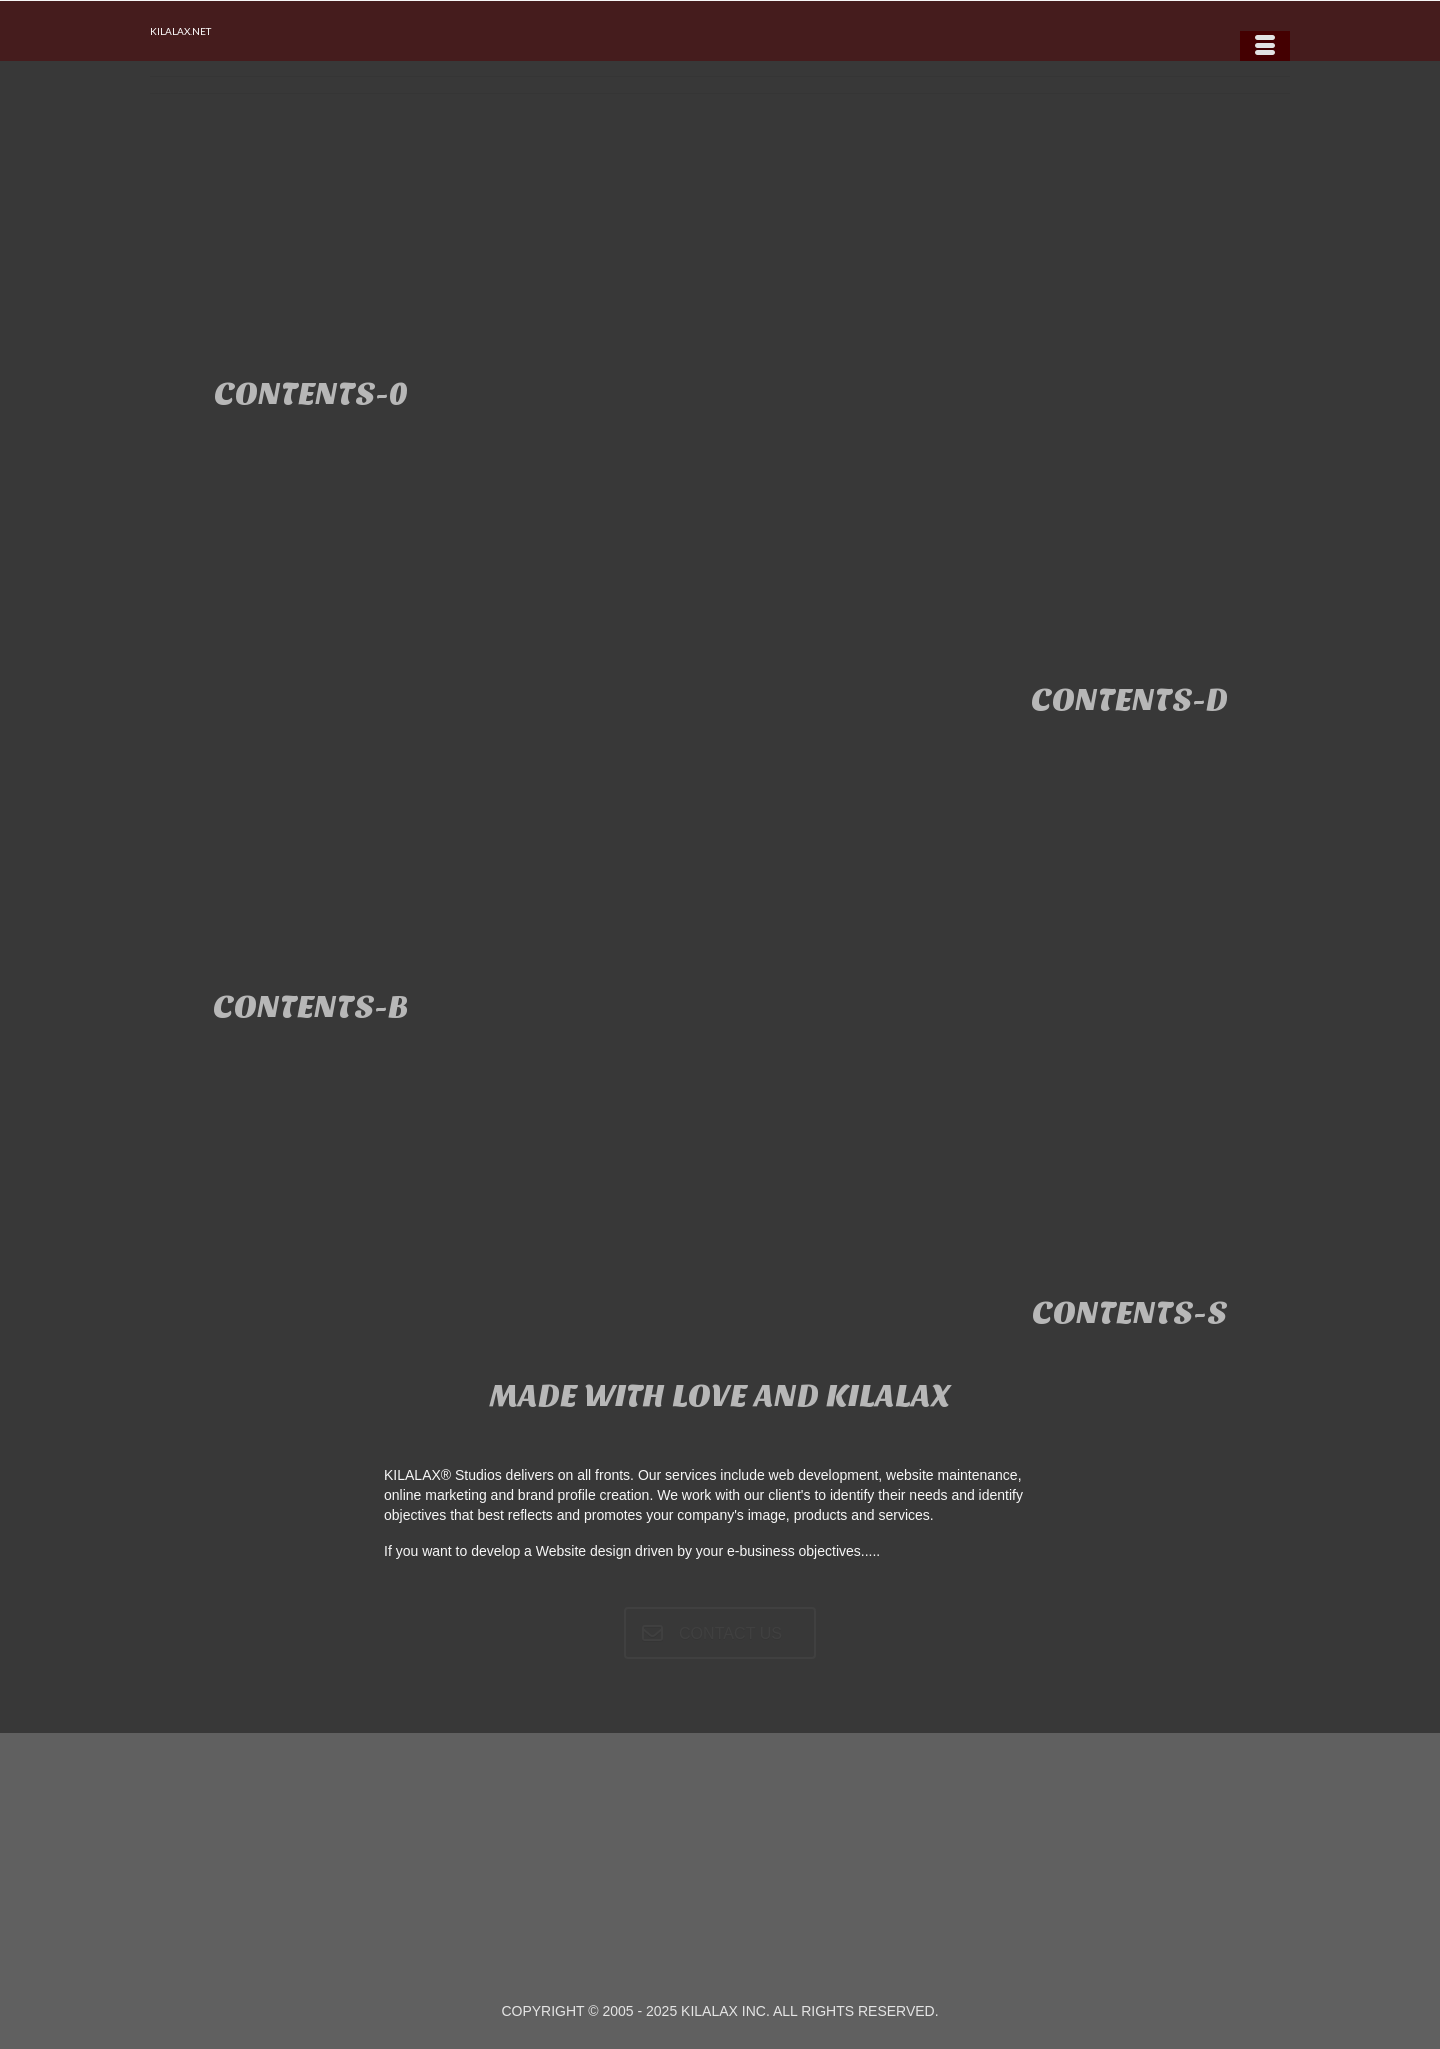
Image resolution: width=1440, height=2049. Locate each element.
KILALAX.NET (180, 31)
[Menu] (1265, 46)
